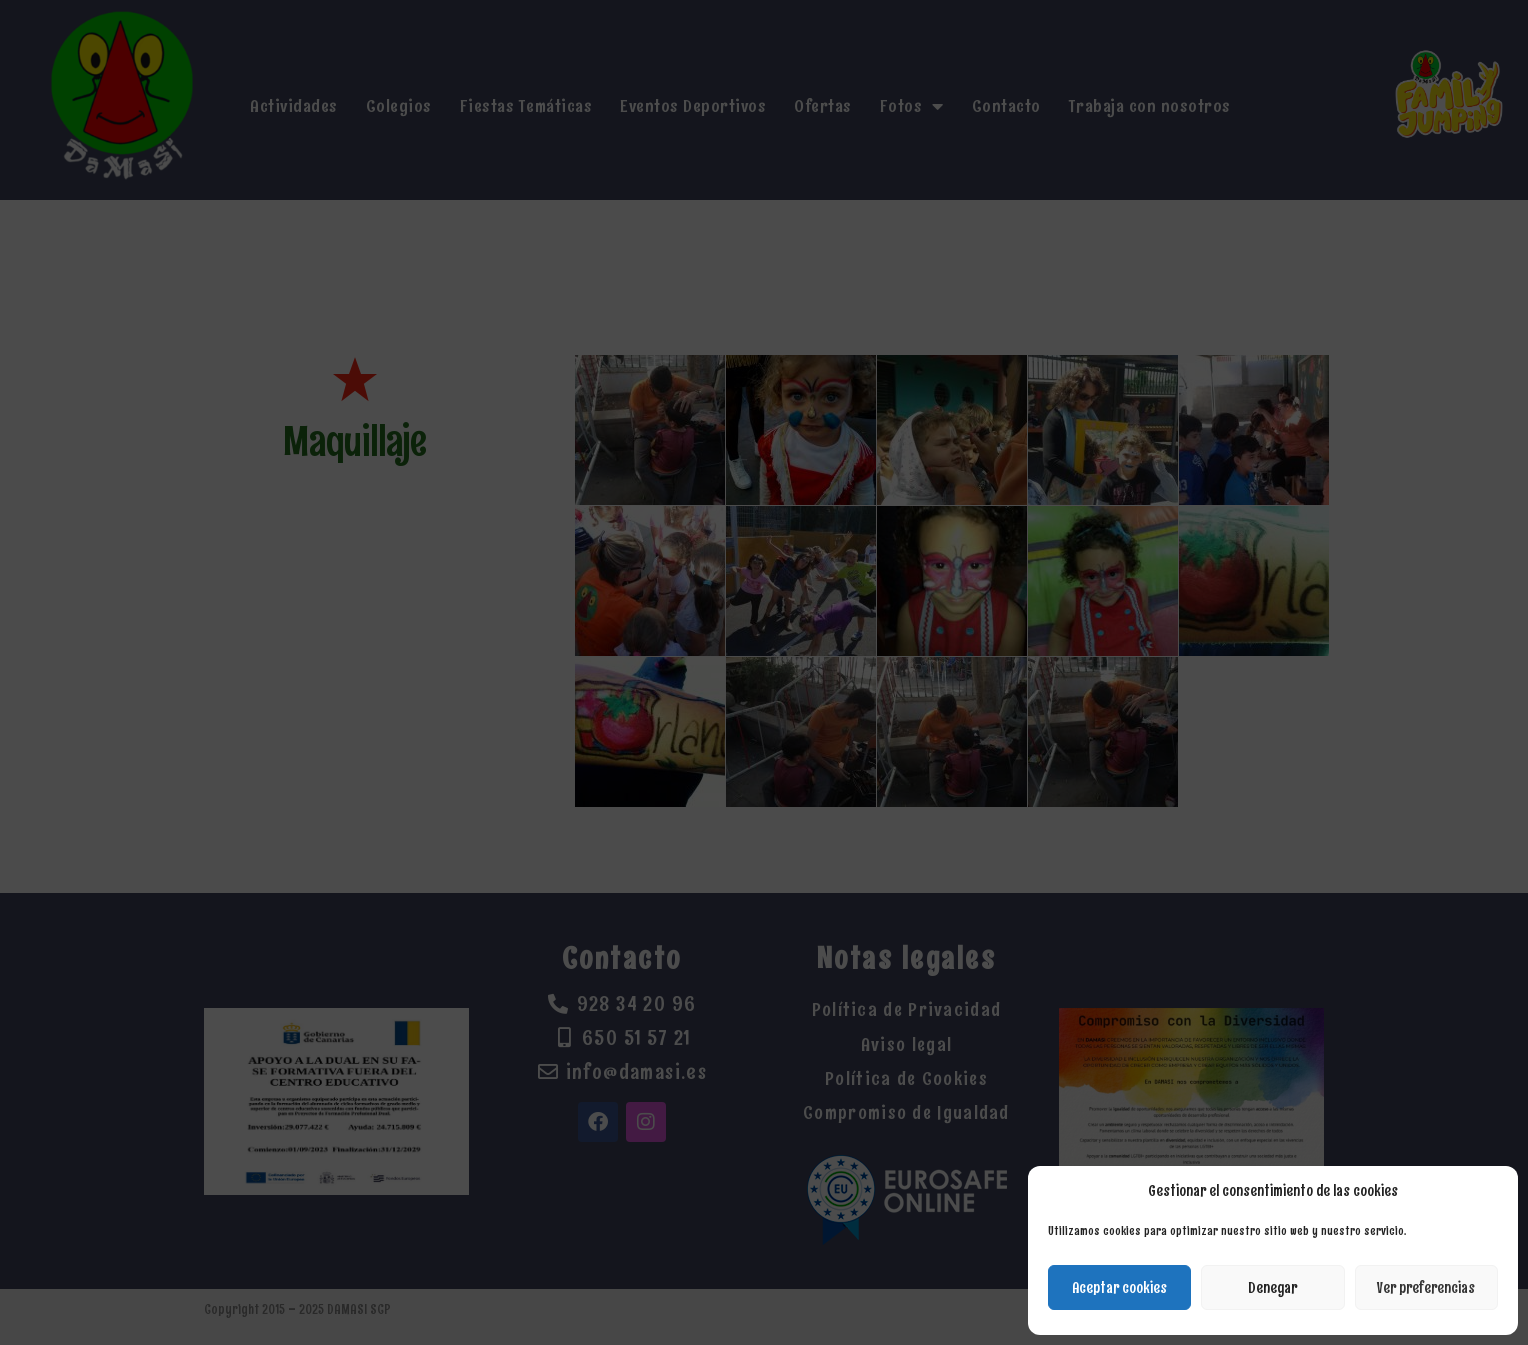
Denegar (1272, 1288)
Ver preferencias (1426, 1288)
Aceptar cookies (1119, 1288)
